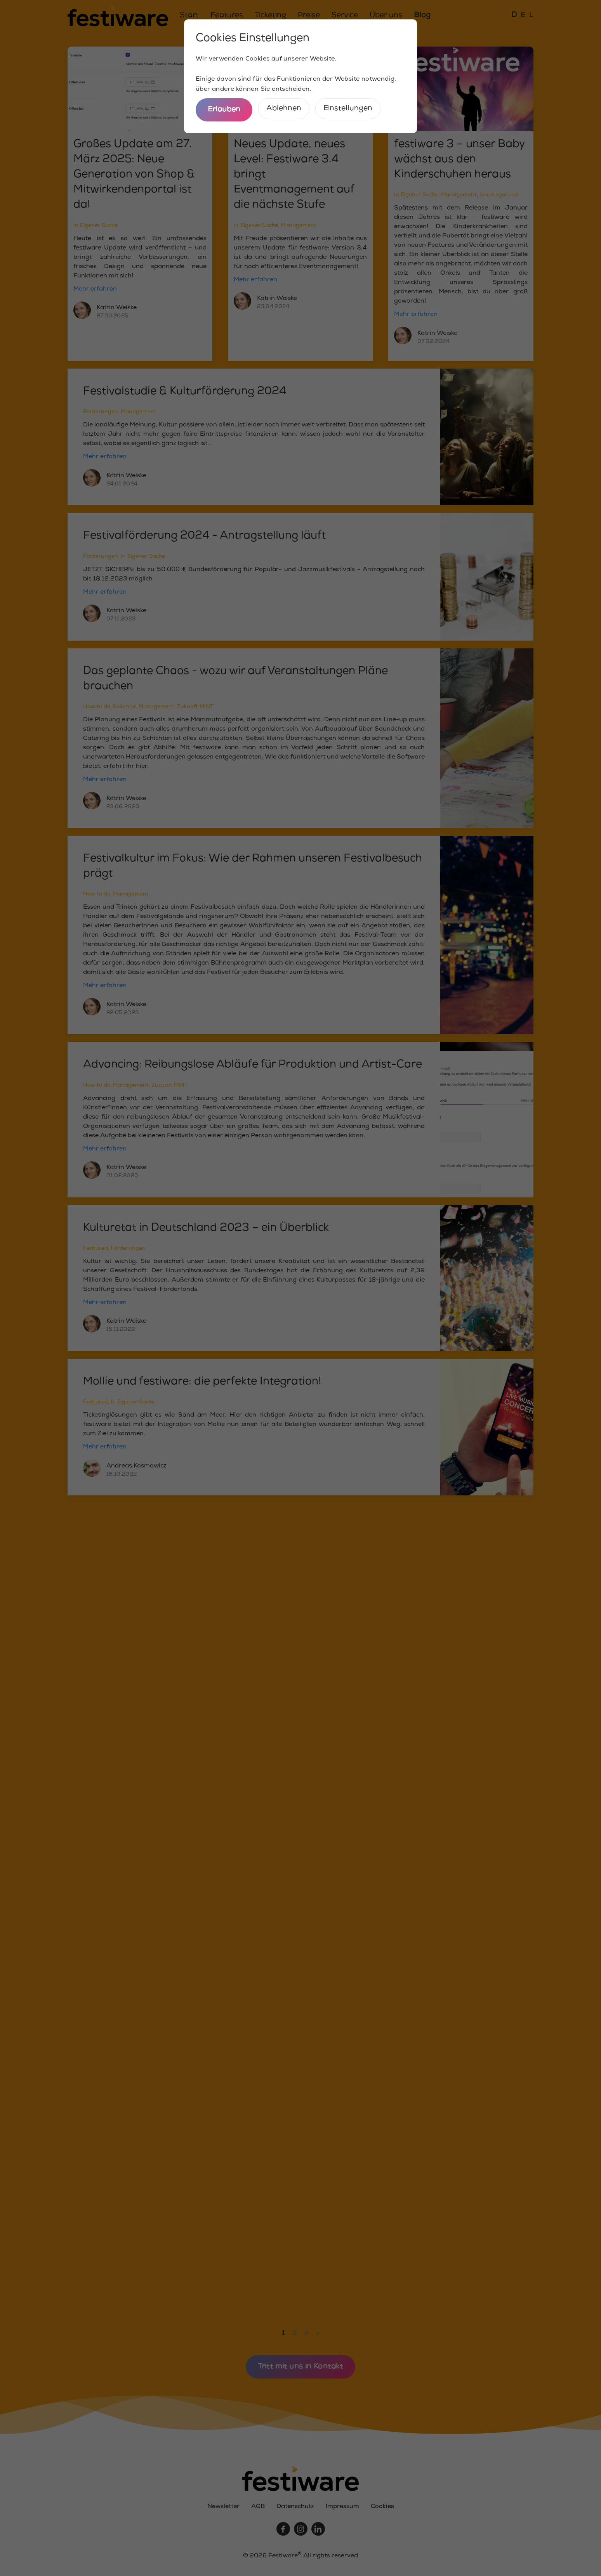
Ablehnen (283, 108)
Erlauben (224, 109)
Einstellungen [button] (347, 108)
